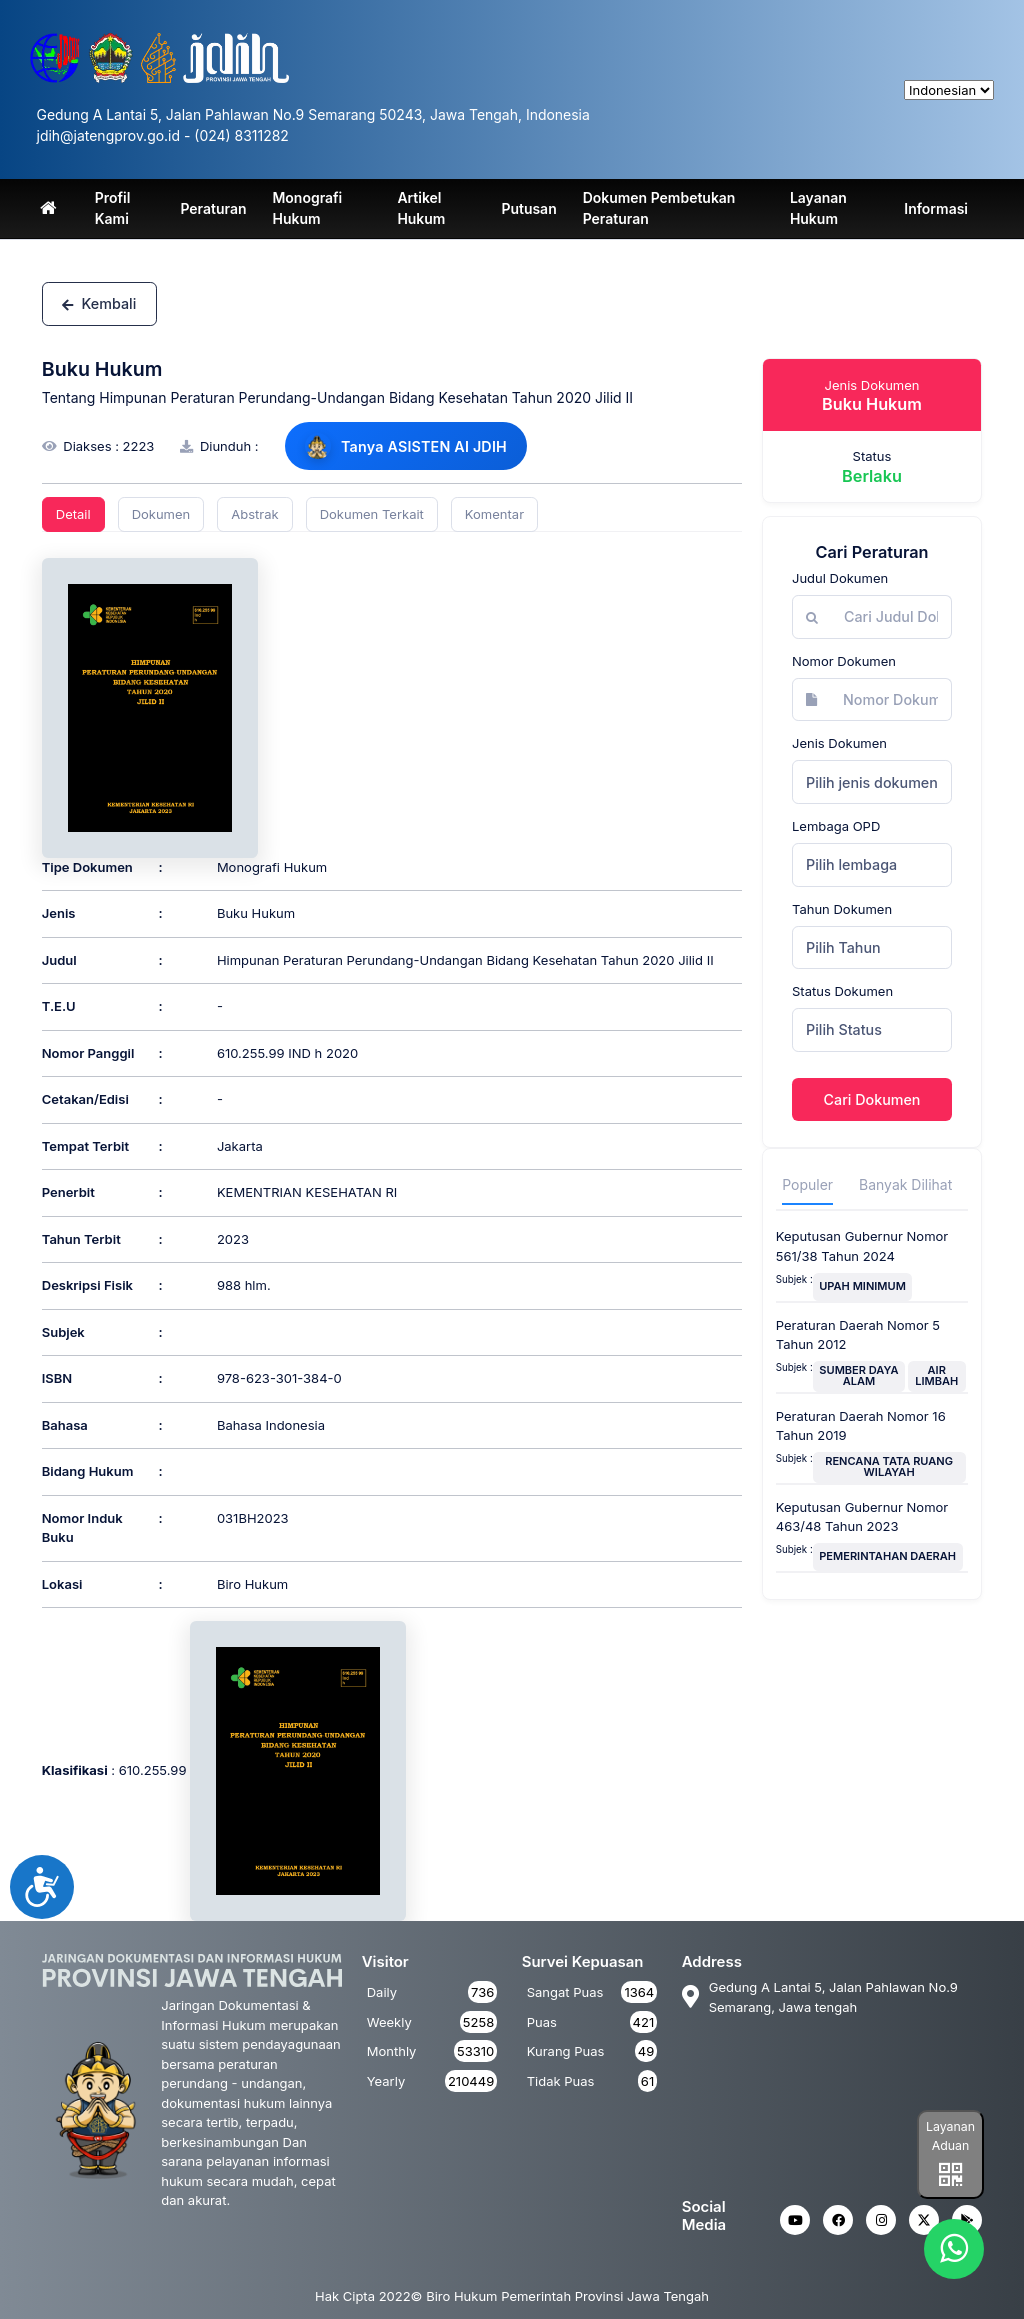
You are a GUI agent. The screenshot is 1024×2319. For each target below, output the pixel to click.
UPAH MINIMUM (862, 1286)
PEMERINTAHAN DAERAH (887, 1556)
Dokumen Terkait (372, 514)
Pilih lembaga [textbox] (851, 864)
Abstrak (254, 514)
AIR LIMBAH (936, 1375)
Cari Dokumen (872, 1099)
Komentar (494, 514)
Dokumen (161, 514)
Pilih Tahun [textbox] (843, 947)
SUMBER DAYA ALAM (858, 1375)
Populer (807, 1184)
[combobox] (872, 782)
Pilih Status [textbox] (844, 1029)
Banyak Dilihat (905, 1184)
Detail (73, 514)
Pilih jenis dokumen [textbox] (872, 782)
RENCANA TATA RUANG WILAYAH (889, 1466)
